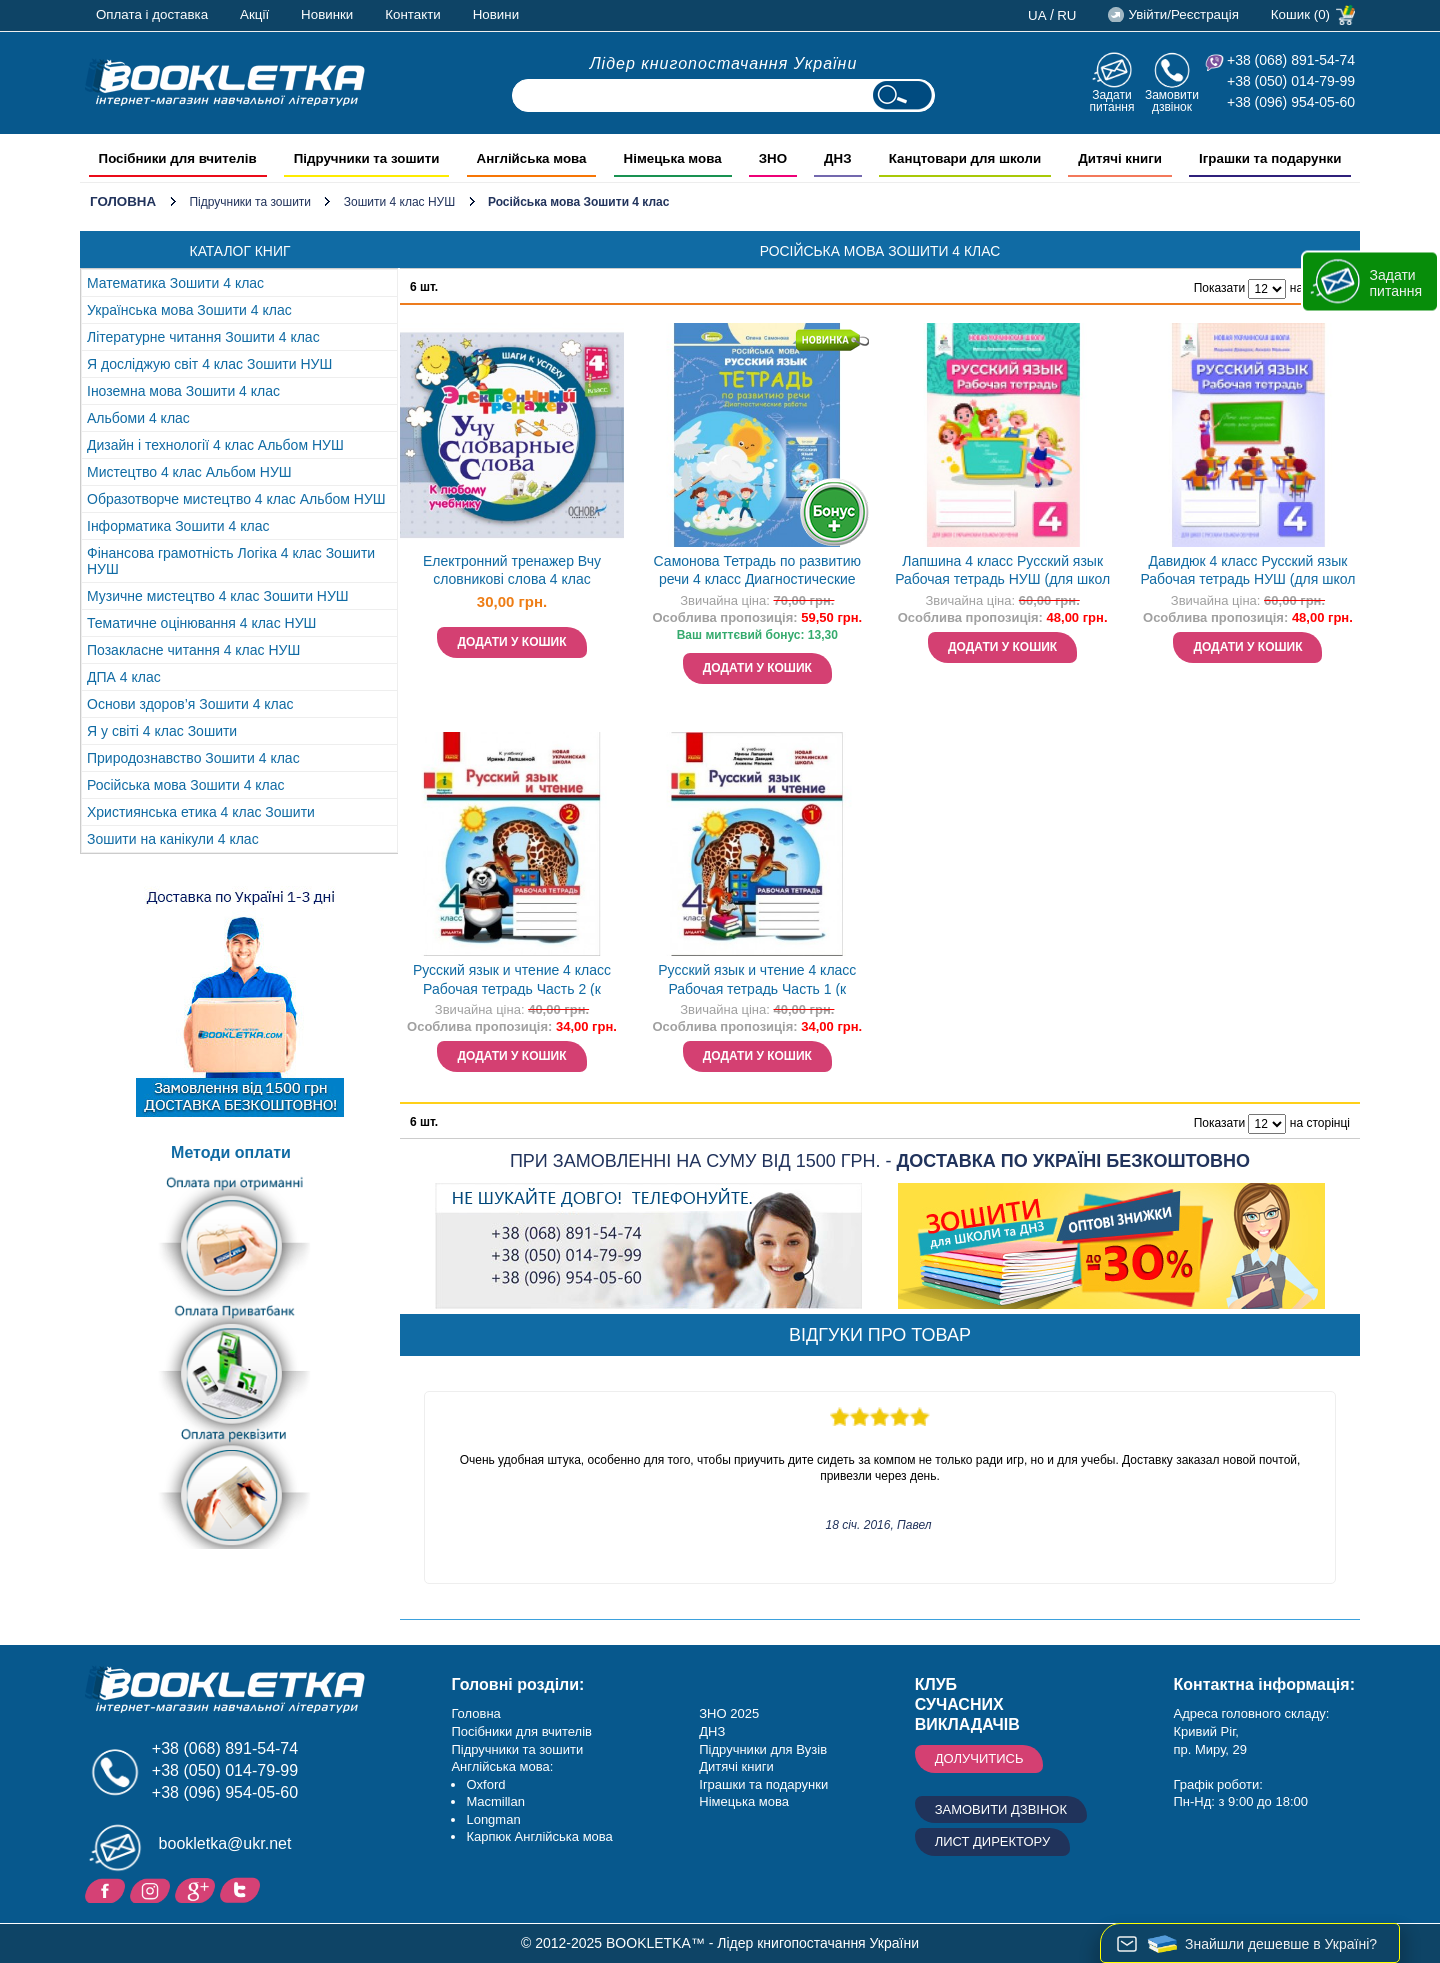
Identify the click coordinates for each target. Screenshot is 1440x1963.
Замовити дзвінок (1172, 100)
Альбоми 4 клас (138, 418)
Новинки (327, 14)
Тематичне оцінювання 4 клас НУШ (201, 623)
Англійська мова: (502, 1766)
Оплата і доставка (152, 14)
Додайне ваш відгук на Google (197, 1889)
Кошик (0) (1300, 14)
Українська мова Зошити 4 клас (189, 310)
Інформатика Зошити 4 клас (178, 526)
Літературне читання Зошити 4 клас (203, 337)
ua (1037, 15)
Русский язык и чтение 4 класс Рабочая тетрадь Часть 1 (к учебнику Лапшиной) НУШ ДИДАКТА (757, 981)
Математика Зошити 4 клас (175, 283)
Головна (123, 201)
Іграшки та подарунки (763, 1784)
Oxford (485, 1784)
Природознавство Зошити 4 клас (193, 758)
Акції (254, 14)
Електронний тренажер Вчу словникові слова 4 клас (512, 570)
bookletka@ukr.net (225, 1843)
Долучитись (979, 1758)
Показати (1219, 288)
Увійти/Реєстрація (1183, 14)
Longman (493, 1819)
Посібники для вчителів (521, 1731)
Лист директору (993, 1841)
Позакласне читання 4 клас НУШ (193, 650)
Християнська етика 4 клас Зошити (201, 812)
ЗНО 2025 (729, 1713)
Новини (496, 14)
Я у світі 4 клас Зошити (162, 731)
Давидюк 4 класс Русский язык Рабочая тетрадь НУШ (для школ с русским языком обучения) (1247, 572)
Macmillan (495, 1801)
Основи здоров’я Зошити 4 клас (190, 704)
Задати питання (1111, 100)
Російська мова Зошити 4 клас (186, 785)
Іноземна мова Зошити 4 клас (183, 391)
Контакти (412, 14)
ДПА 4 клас (124, 677)
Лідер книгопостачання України (724, 63)
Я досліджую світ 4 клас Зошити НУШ (209, 364)
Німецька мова (744, 1801)
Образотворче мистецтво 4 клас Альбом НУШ (236, 499)
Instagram (152, 1889)
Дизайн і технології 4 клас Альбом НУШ (215, 445)
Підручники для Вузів (763, 1749)
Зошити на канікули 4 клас (173, 839)
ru (1066, 15)
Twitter (242, 1889)
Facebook (107, 1889)
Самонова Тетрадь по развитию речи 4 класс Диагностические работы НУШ (757, 572)
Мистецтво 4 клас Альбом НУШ (189, 472)
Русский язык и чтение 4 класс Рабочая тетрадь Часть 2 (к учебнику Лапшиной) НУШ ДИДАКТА (512, 981)
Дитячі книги (736, 1766)
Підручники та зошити (250, 202)
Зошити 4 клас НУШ (399, 202)
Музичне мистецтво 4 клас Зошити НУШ (218, 596)
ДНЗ (712, 1731)
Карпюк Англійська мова (539, 1836)
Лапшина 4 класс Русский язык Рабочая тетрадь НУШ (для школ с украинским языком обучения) (1002, 572)
